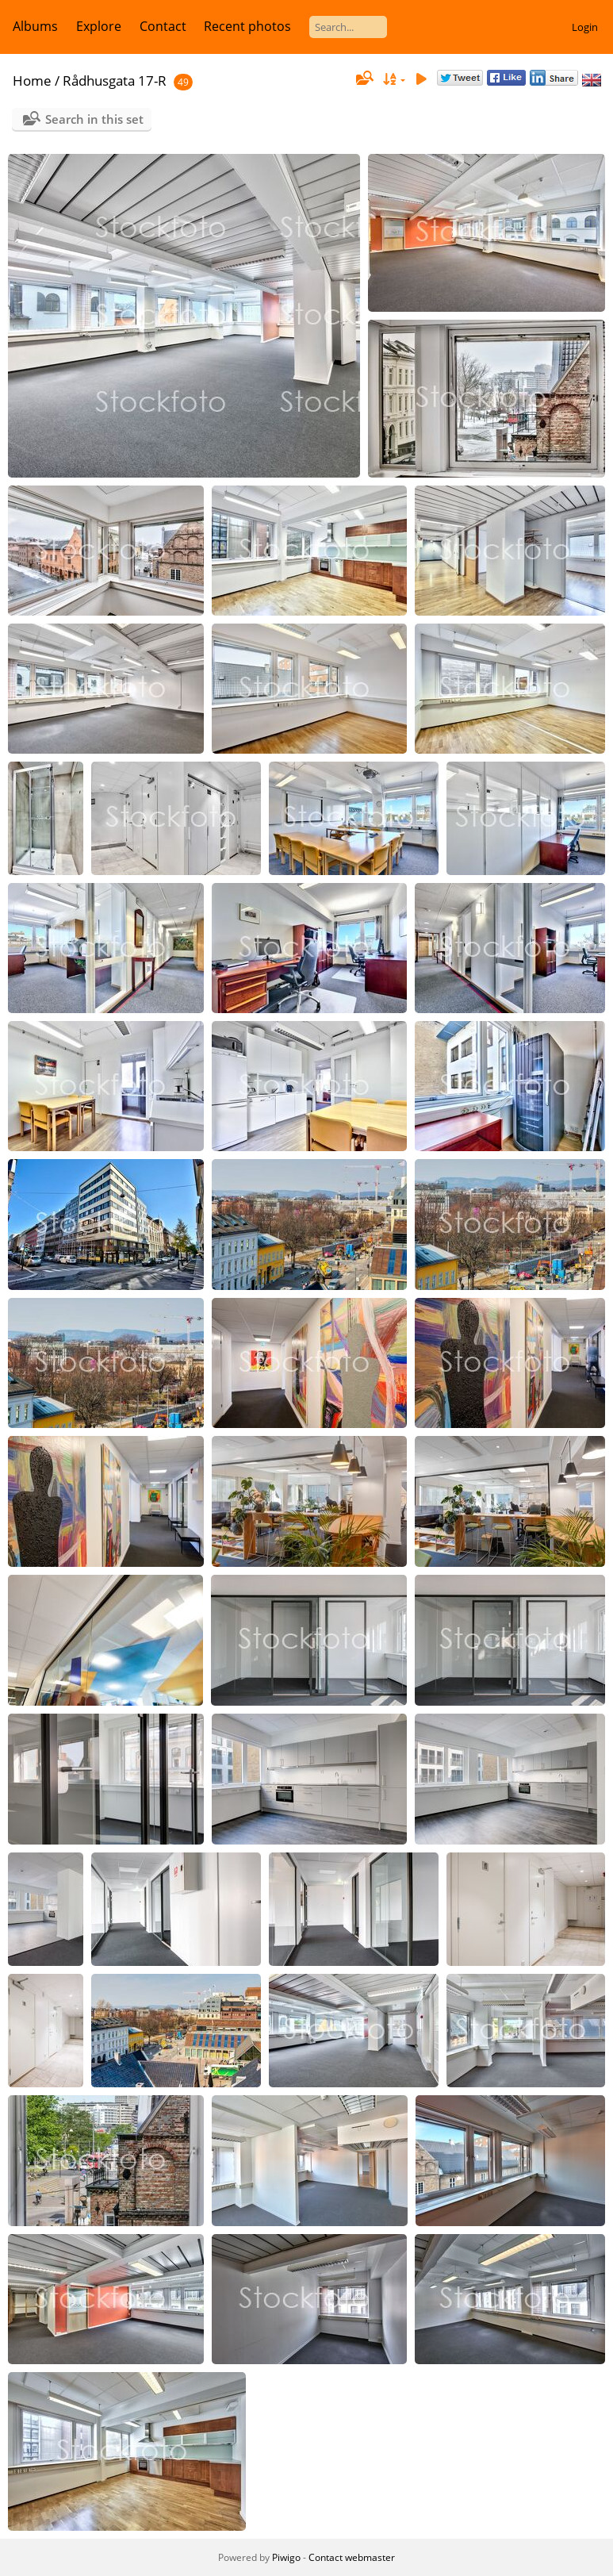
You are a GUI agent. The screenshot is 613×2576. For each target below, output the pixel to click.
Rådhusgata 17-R (115, 80)
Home (32, 80)
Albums (35, 26)
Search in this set (94, 119)
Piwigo (286, 2557)
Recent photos (247, 26)
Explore (98, 26)
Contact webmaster (351, 2557)
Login (585, 27)
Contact (163, 26)
